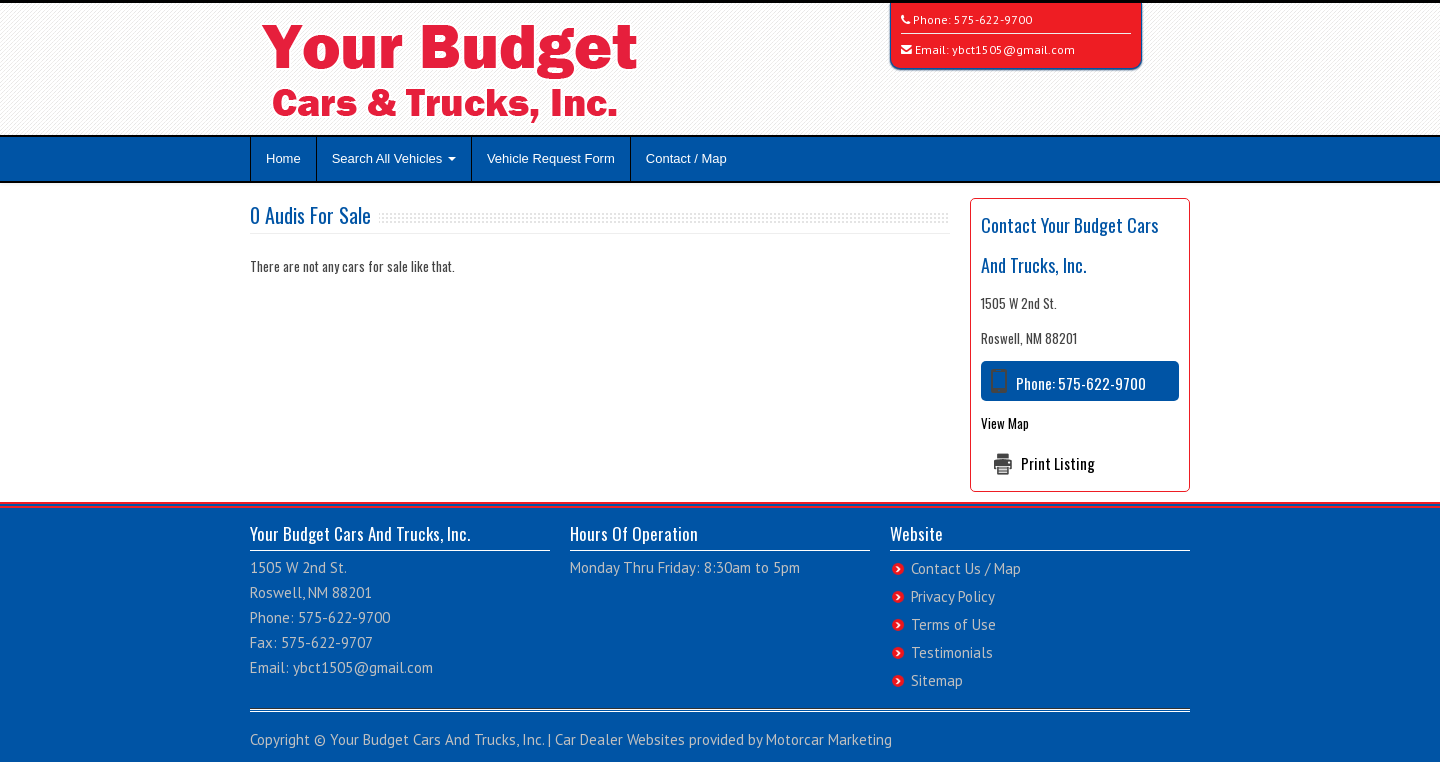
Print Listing (1058, 463)
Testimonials (952, 652)
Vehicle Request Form (551, 158)
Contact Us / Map (966, 568)
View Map (1005, 423)
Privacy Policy (953, 596)
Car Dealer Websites (620, 739)
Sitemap (937, 680)
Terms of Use (953, 624)
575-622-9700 (993, 19)
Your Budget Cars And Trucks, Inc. (437, 739)
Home (283, 158)
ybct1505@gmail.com (1013, 49)
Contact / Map (686, 158)
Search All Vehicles (394, 158)
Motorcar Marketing (829, 739)
